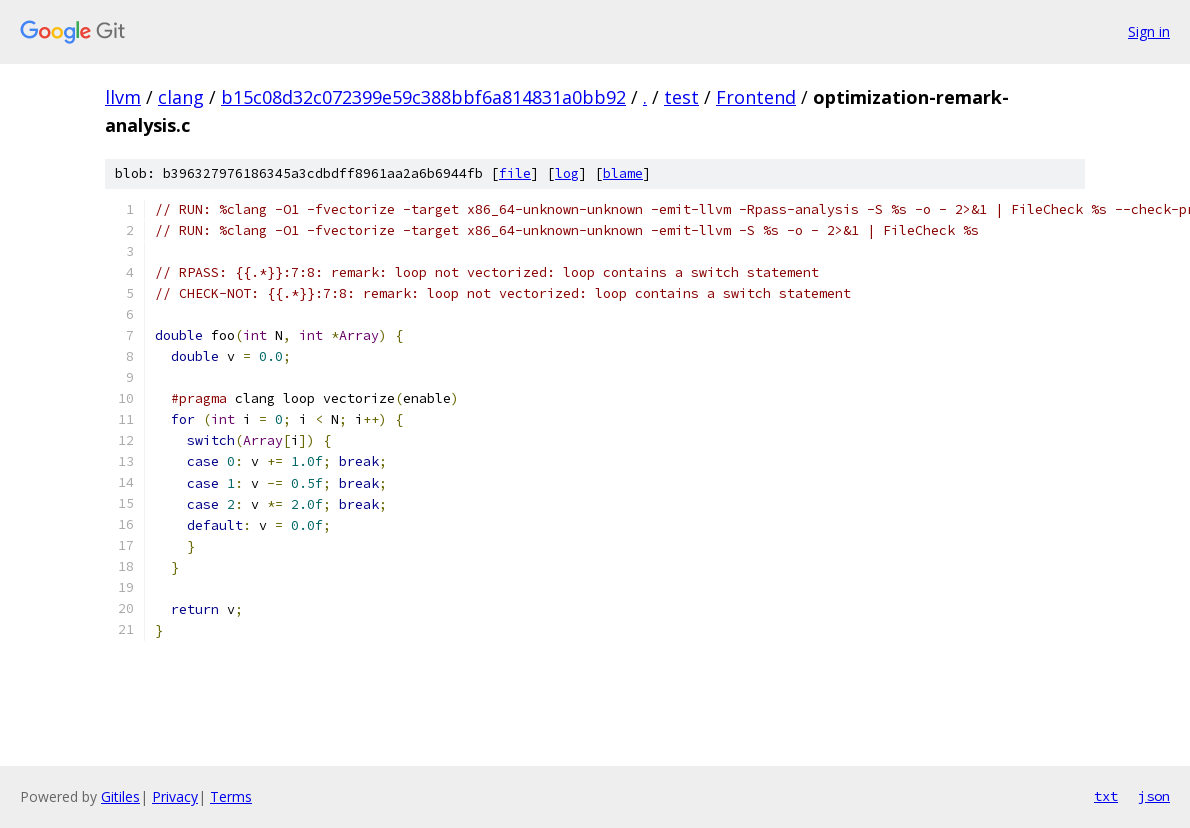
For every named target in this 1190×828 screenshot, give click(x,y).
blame (623, 173)
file (515, 173)
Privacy (175, 796)
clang (181, 97)
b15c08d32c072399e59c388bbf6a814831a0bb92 (423, 97)
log (567, 173)
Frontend (756, 97)
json (1154, 796)
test (681, 97)
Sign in (1149, 31)
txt (1106, 796)
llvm (123, 97)
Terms (231, 796)
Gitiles (120, 796)
